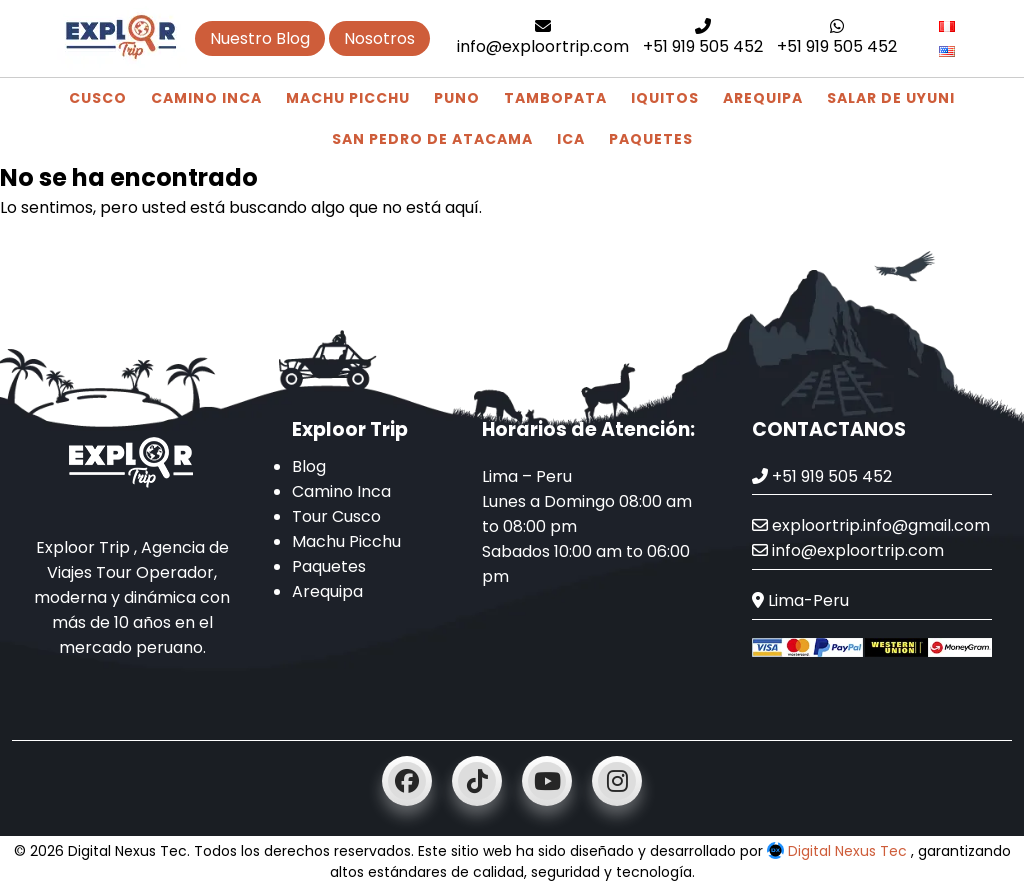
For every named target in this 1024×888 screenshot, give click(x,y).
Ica (571, 139)
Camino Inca (206, 98)
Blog (309, 466)
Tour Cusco (336, 516)
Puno (457, 98)
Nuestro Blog (260, 38)
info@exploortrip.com (543, 38)
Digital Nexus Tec (839, 851)
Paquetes (651, 139)
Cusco (98, 98)
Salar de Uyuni (891, 98)
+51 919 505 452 (703, 38)
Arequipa (763, 98)
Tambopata (555, 98)
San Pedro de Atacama (432, 139)
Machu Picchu (348, 98)
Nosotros (379, 38)
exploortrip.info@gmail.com (871, 525)
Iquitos (665, 98)
